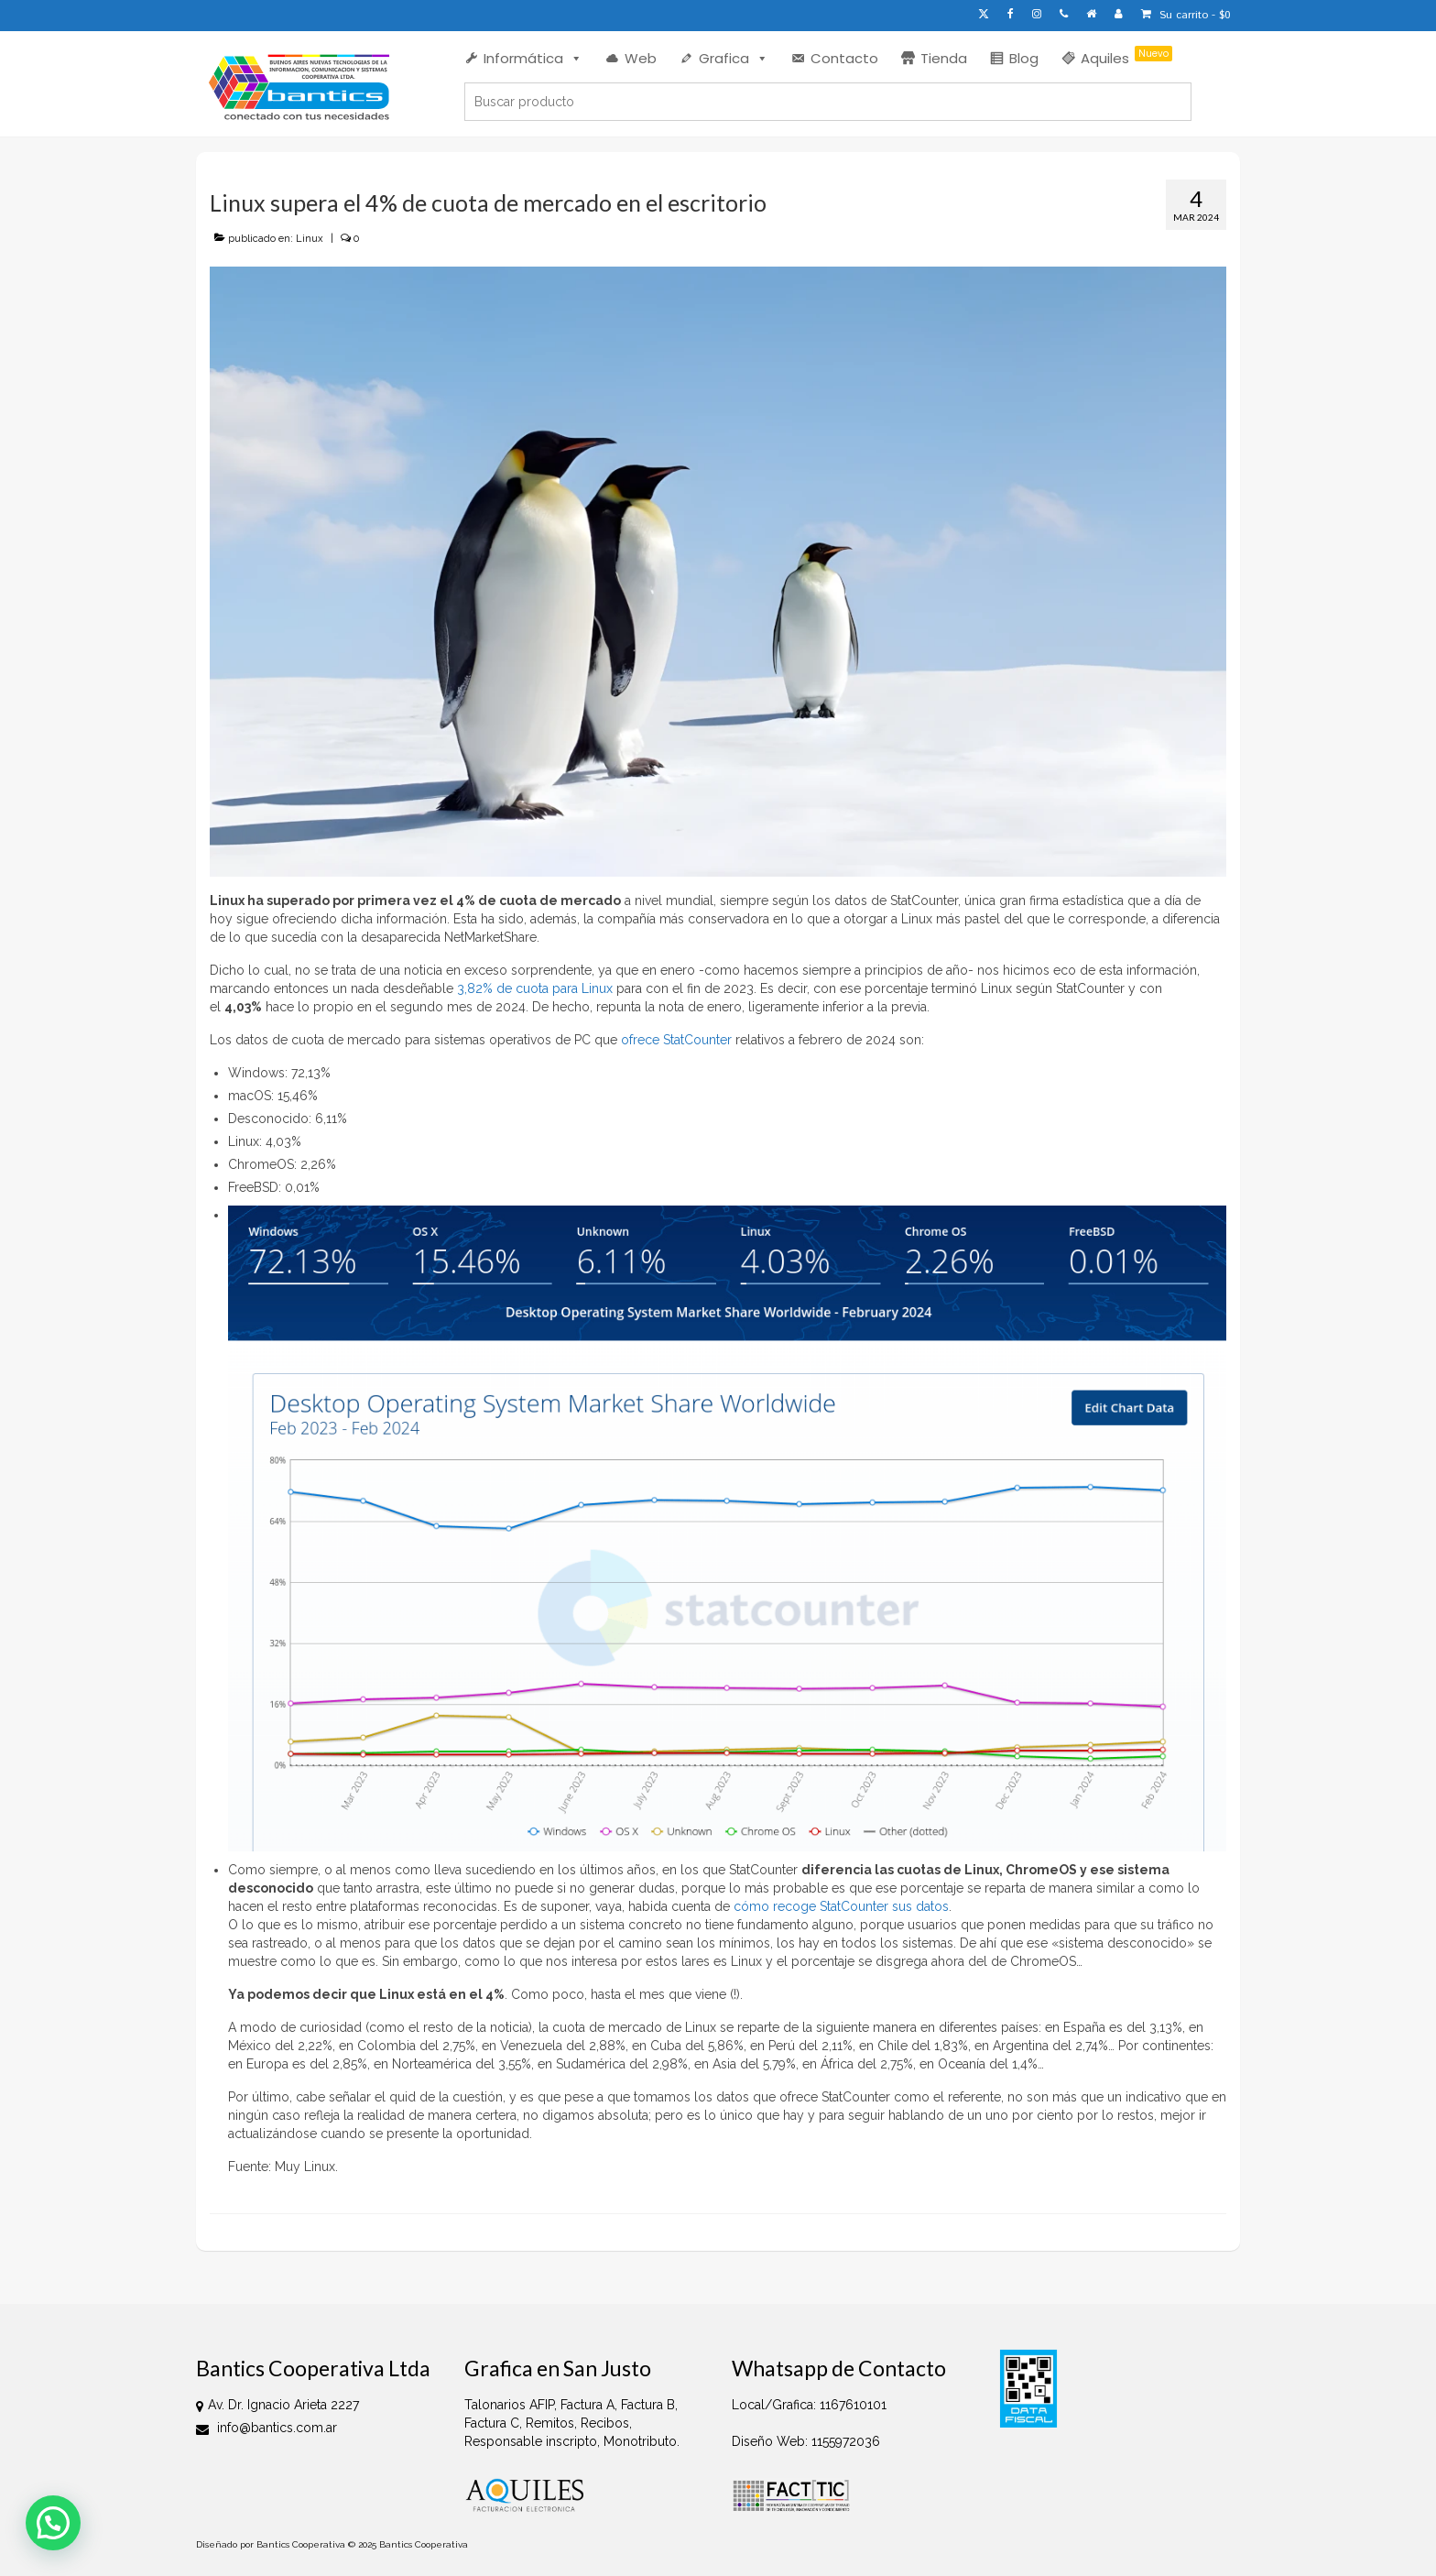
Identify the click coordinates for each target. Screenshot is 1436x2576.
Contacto (844, 58)
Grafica (733, 58)
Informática (533, 58)
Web (641, 58)
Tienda (943, 58)
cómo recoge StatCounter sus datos (841, 1906)
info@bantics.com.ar (266, 2427)
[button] (53, 2522)
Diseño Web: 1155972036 (806, 2441)
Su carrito (1186, 15)
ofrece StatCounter (676, 1039)
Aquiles (1126, 57)
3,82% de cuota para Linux (535, 988)
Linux (309, 239)
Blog (1024, 58)
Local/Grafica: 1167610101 (809, 2404)
